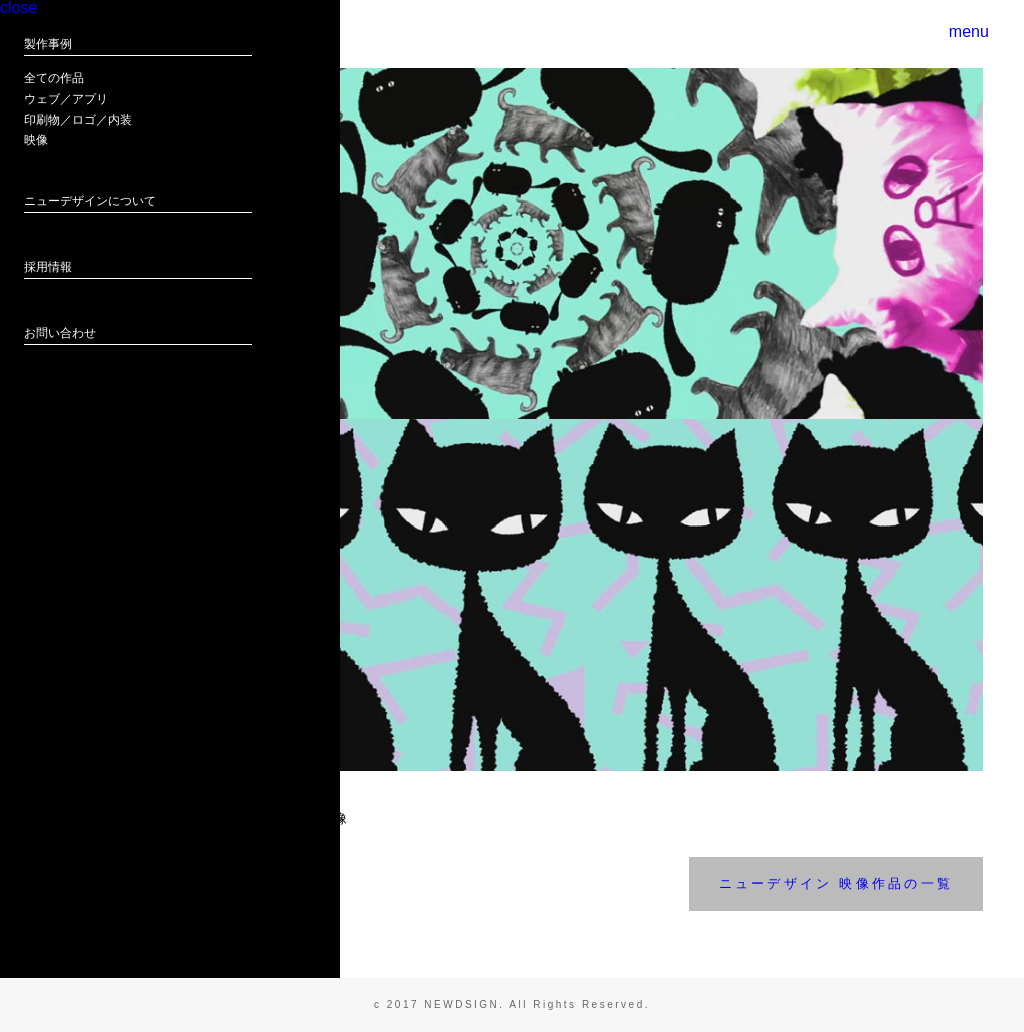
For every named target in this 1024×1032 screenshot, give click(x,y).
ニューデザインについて (90, 257)
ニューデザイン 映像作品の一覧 (836, 883)
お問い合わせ (60, 389)
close (37, 43)
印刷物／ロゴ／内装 (78, 176)
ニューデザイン (84, 476)
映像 (36, 196)
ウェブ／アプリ (66, 155)
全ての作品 (54, 134)
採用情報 (48, 323)
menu (961, 34)
